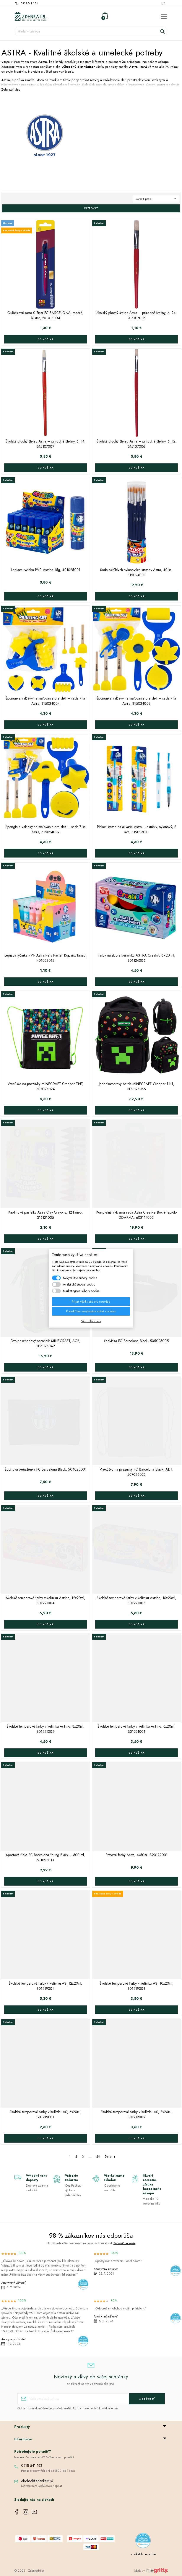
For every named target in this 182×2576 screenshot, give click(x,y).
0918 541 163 (29, 3)
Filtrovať (91, 208)
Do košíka (45, 339)
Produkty (22, 2426)
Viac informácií (91, 1321)
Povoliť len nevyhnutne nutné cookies (91, 1311)
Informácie (23, 2439)
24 (98, 2156)
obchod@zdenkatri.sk (37, 2480)
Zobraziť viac (11, 89)
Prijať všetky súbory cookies (91, 1301)
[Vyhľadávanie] (91, 31)
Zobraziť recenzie (124, 2243)
